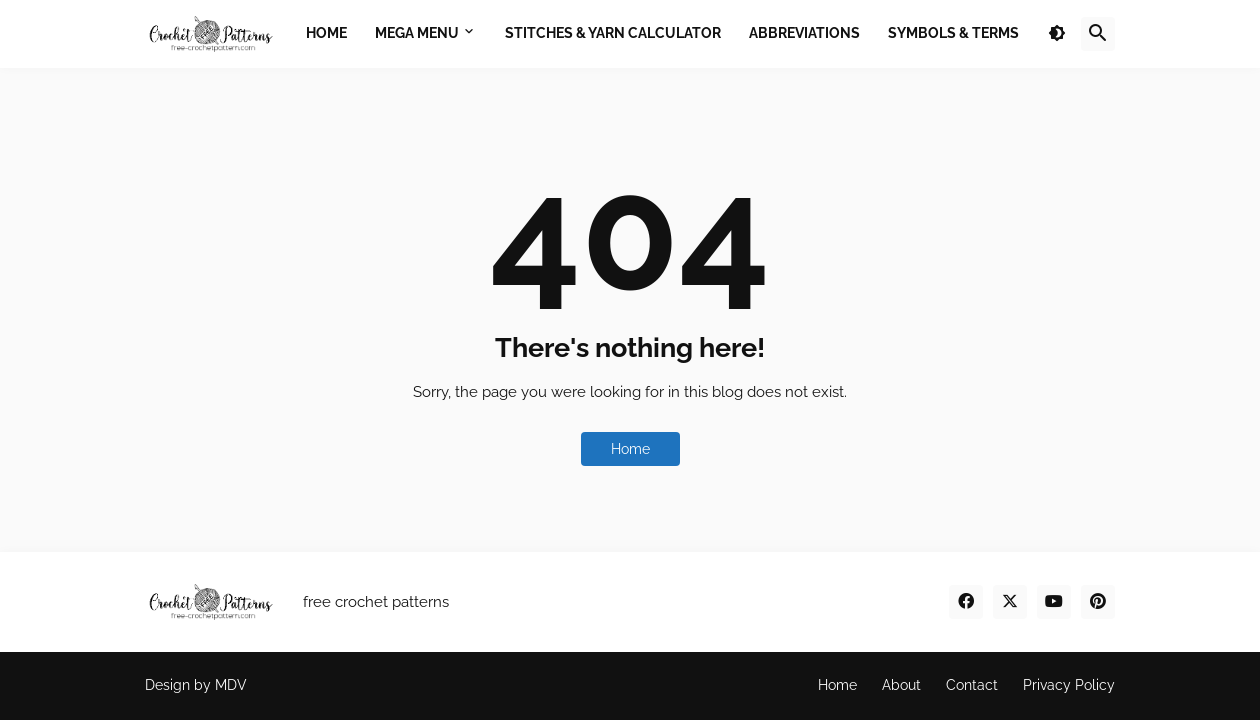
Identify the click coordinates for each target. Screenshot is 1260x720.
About (901, 685)
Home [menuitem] (326, 33)
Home (630, 449)
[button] (1057, 34)
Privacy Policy (1069, 685)
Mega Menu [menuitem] (417, 33)
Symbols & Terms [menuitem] (953, 33)
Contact (972, 685)
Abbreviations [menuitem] (804, 33)
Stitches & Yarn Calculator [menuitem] (613, 33)
